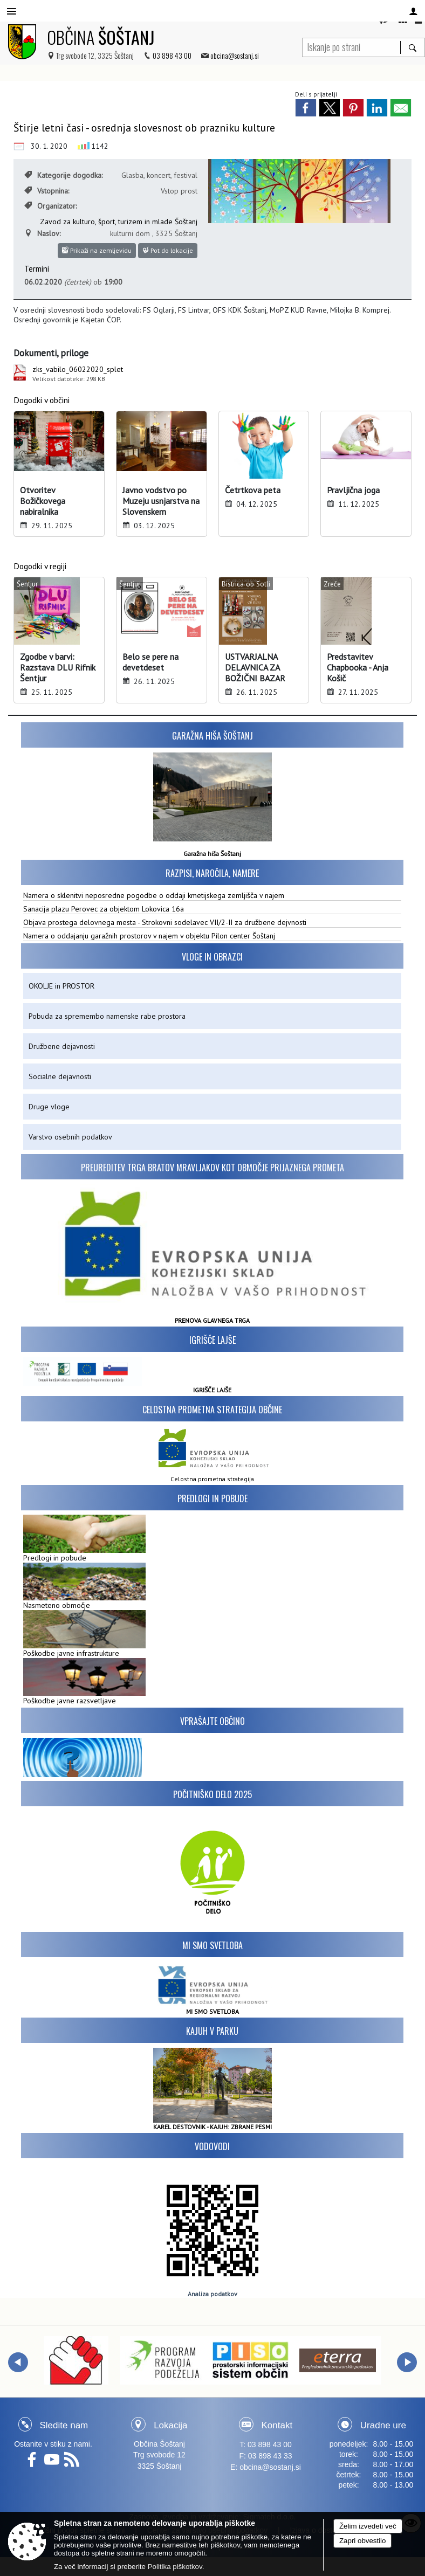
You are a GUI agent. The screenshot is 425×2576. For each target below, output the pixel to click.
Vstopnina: (46, 191)
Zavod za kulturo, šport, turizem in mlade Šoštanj (118, 221)
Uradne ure (383, 2425)
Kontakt (277, 2425)
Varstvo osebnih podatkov (70, 1137)
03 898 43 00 (172, 55)
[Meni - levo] (11, 11)
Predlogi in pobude (212, 1498)
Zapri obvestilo (362, 2541)
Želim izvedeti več (367, 2526)
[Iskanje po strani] (351, 46)
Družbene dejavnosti (62, 1046)
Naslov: (42, 233)
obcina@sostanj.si (234, 55)
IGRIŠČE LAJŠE (212, 1390)
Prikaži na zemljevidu (97, 250)
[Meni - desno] (413, 11)
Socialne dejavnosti (60, 1076)
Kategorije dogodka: (63, 175)
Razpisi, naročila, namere (212, 873)
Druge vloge (49, 1106)
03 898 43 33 (270, 2455)
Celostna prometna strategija (212, 1479)
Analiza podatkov (212, 2294)
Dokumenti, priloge (50, 353)
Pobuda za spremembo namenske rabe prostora (107, 1016)
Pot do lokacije (167, 250)
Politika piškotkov (175, 2567)
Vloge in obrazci (212, 956)
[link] (306, 107)
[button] (18, 2362)
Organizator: (50, 206)
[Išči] (412, 47)
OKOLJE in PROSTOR (61, 986)
